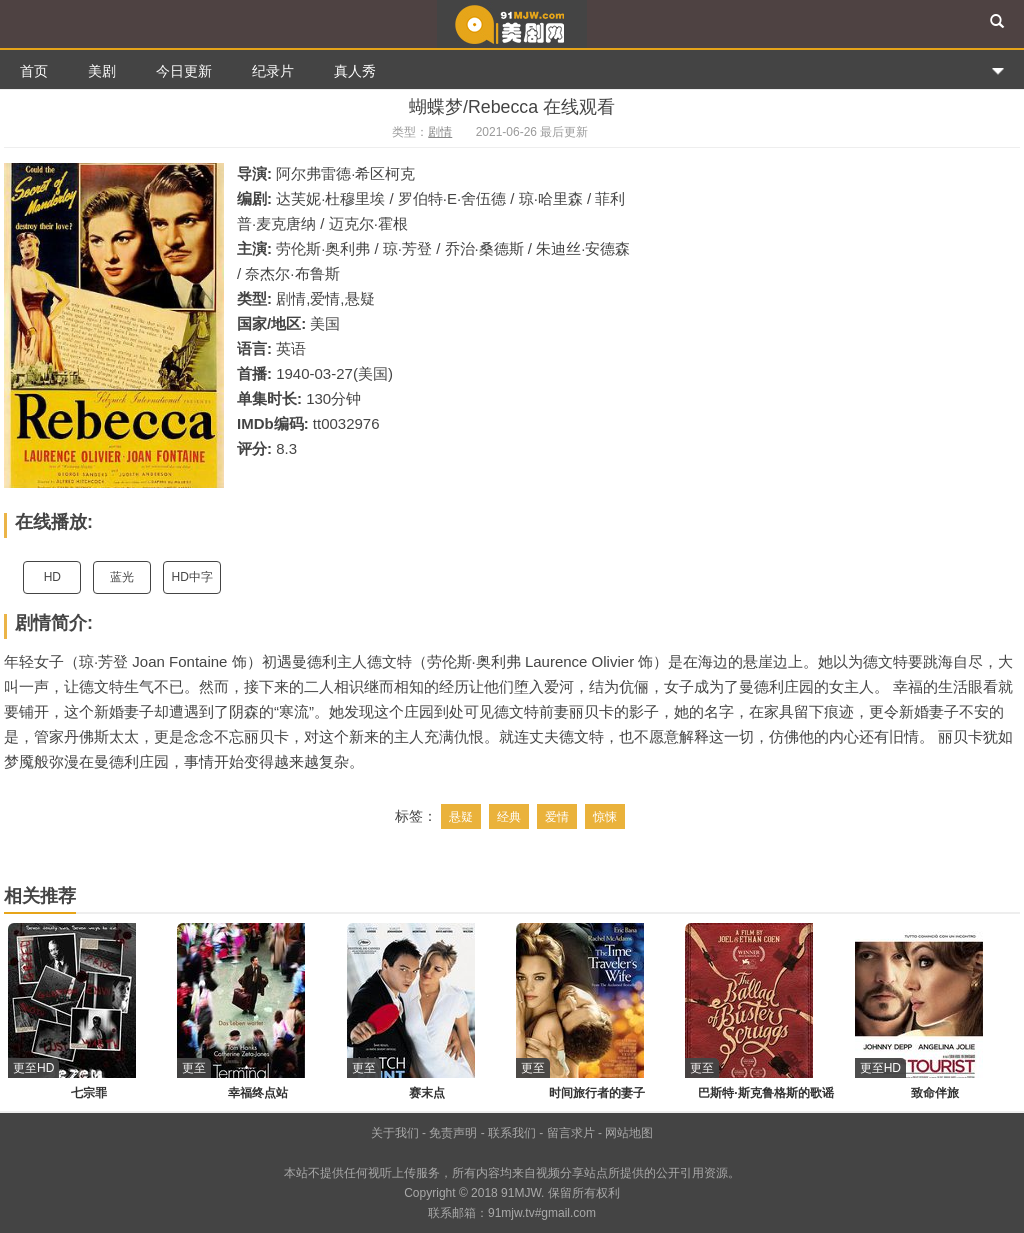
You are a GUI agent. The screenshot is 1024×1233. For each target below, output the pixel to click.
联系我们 (512, 1133)
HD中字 (192, 577)
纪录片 (273, 71)
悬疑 (461, 817)
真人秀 (355, 71)
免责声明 (453, 1133)
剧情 (440, 132)
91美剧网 (512, 24)
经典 (509, 817)
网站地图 (629, 1133)
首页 (34, 71)
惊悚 (605, 817)
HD (52, 577)
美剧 (102, 71)
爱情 (557, 817)
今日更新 (184, 71)
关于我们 (395, 1133)
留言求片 (571, 1133)
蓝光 (122, 577)
